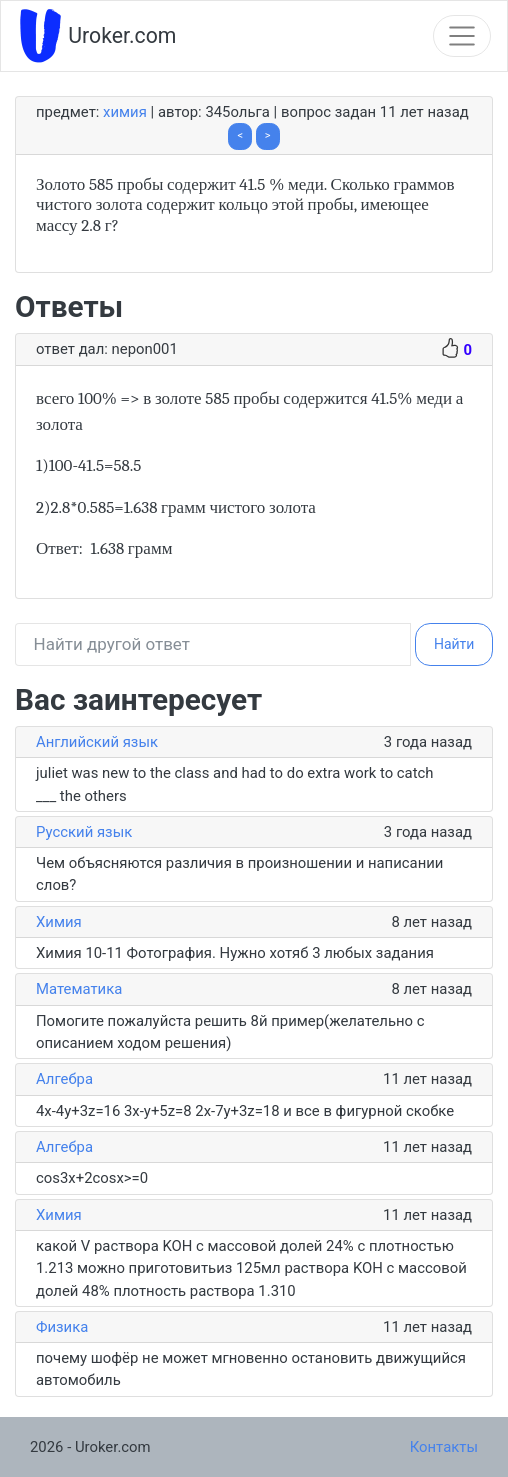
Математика (79, 989)
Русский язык (84, 832)
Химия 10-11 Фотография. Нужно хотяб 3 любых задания (235, 953)
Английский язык (97, 742)
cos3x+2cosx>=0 (92, 1178)
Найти (454, 644)
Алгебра (64, 1079)
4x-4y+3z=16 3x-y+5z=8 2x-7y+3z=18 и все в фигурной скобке (245, 1111)
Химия (125, 112)
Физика (62, 1327)
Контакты (444, 1447)
